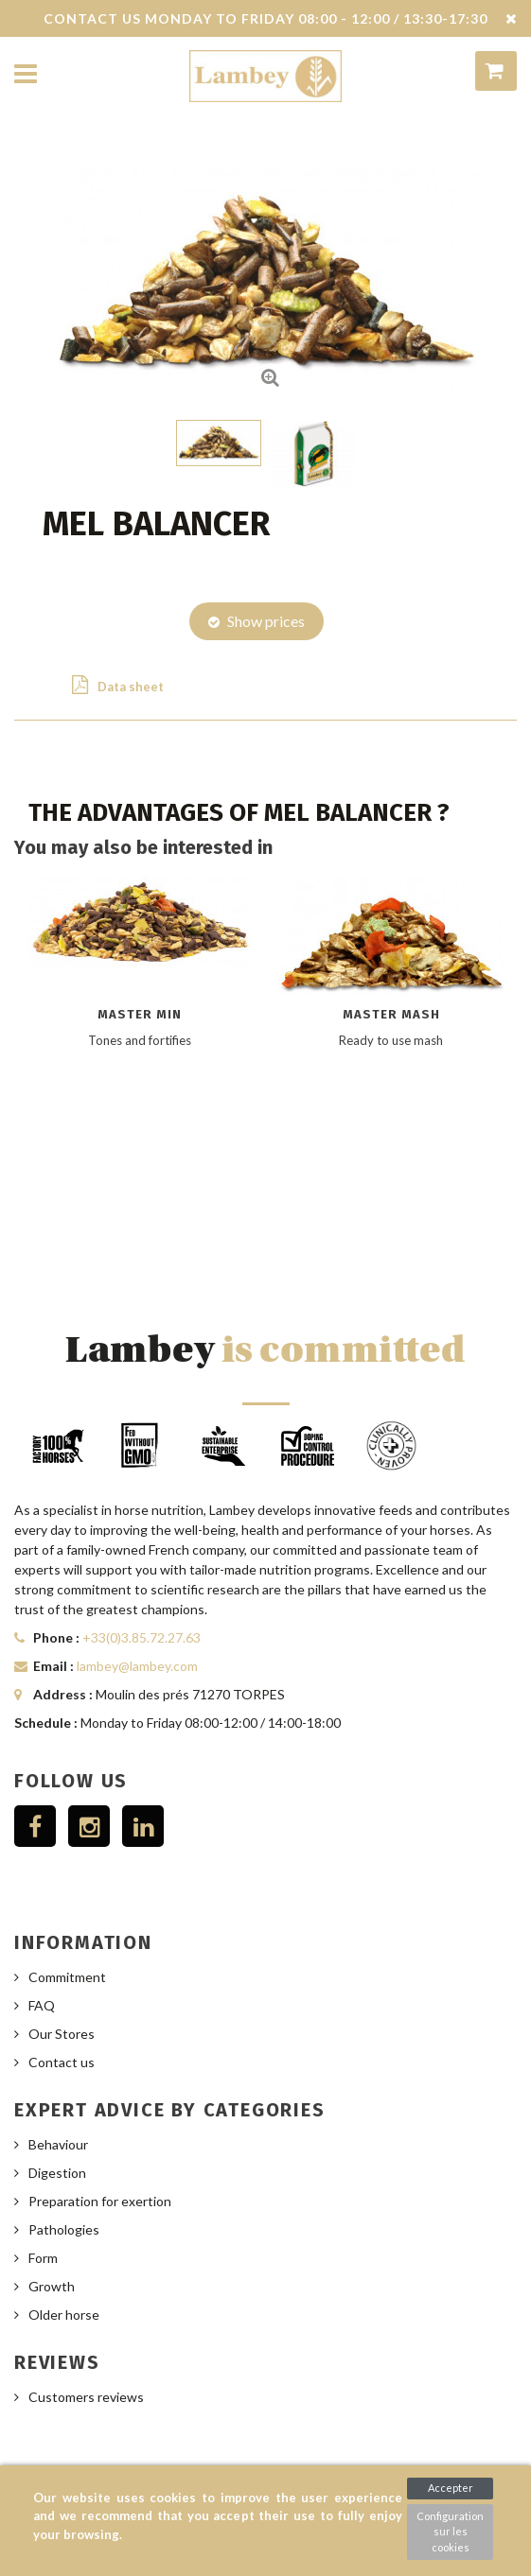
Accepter (450, 2487)
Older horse (63, 2314)
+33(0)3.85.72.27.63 (141, 1637)
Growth (51, 2286)
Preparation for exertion (99, 2201)
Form (43, 2258)
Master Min (139, 1014)
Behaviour (58, 2144)
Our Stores (61, 2034)
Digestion (57, 2173)
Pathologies (63, 2229)
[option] (140, 1060)
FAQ (41, 2005)
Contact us (61, 2062)
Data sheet (118, 684)
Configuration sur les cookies (450, 2531)
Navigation (25, 75)
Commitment (67, 1977)
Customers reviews (86, 2397)
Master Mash (391, 1014)
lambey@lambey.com (137, 1666)
